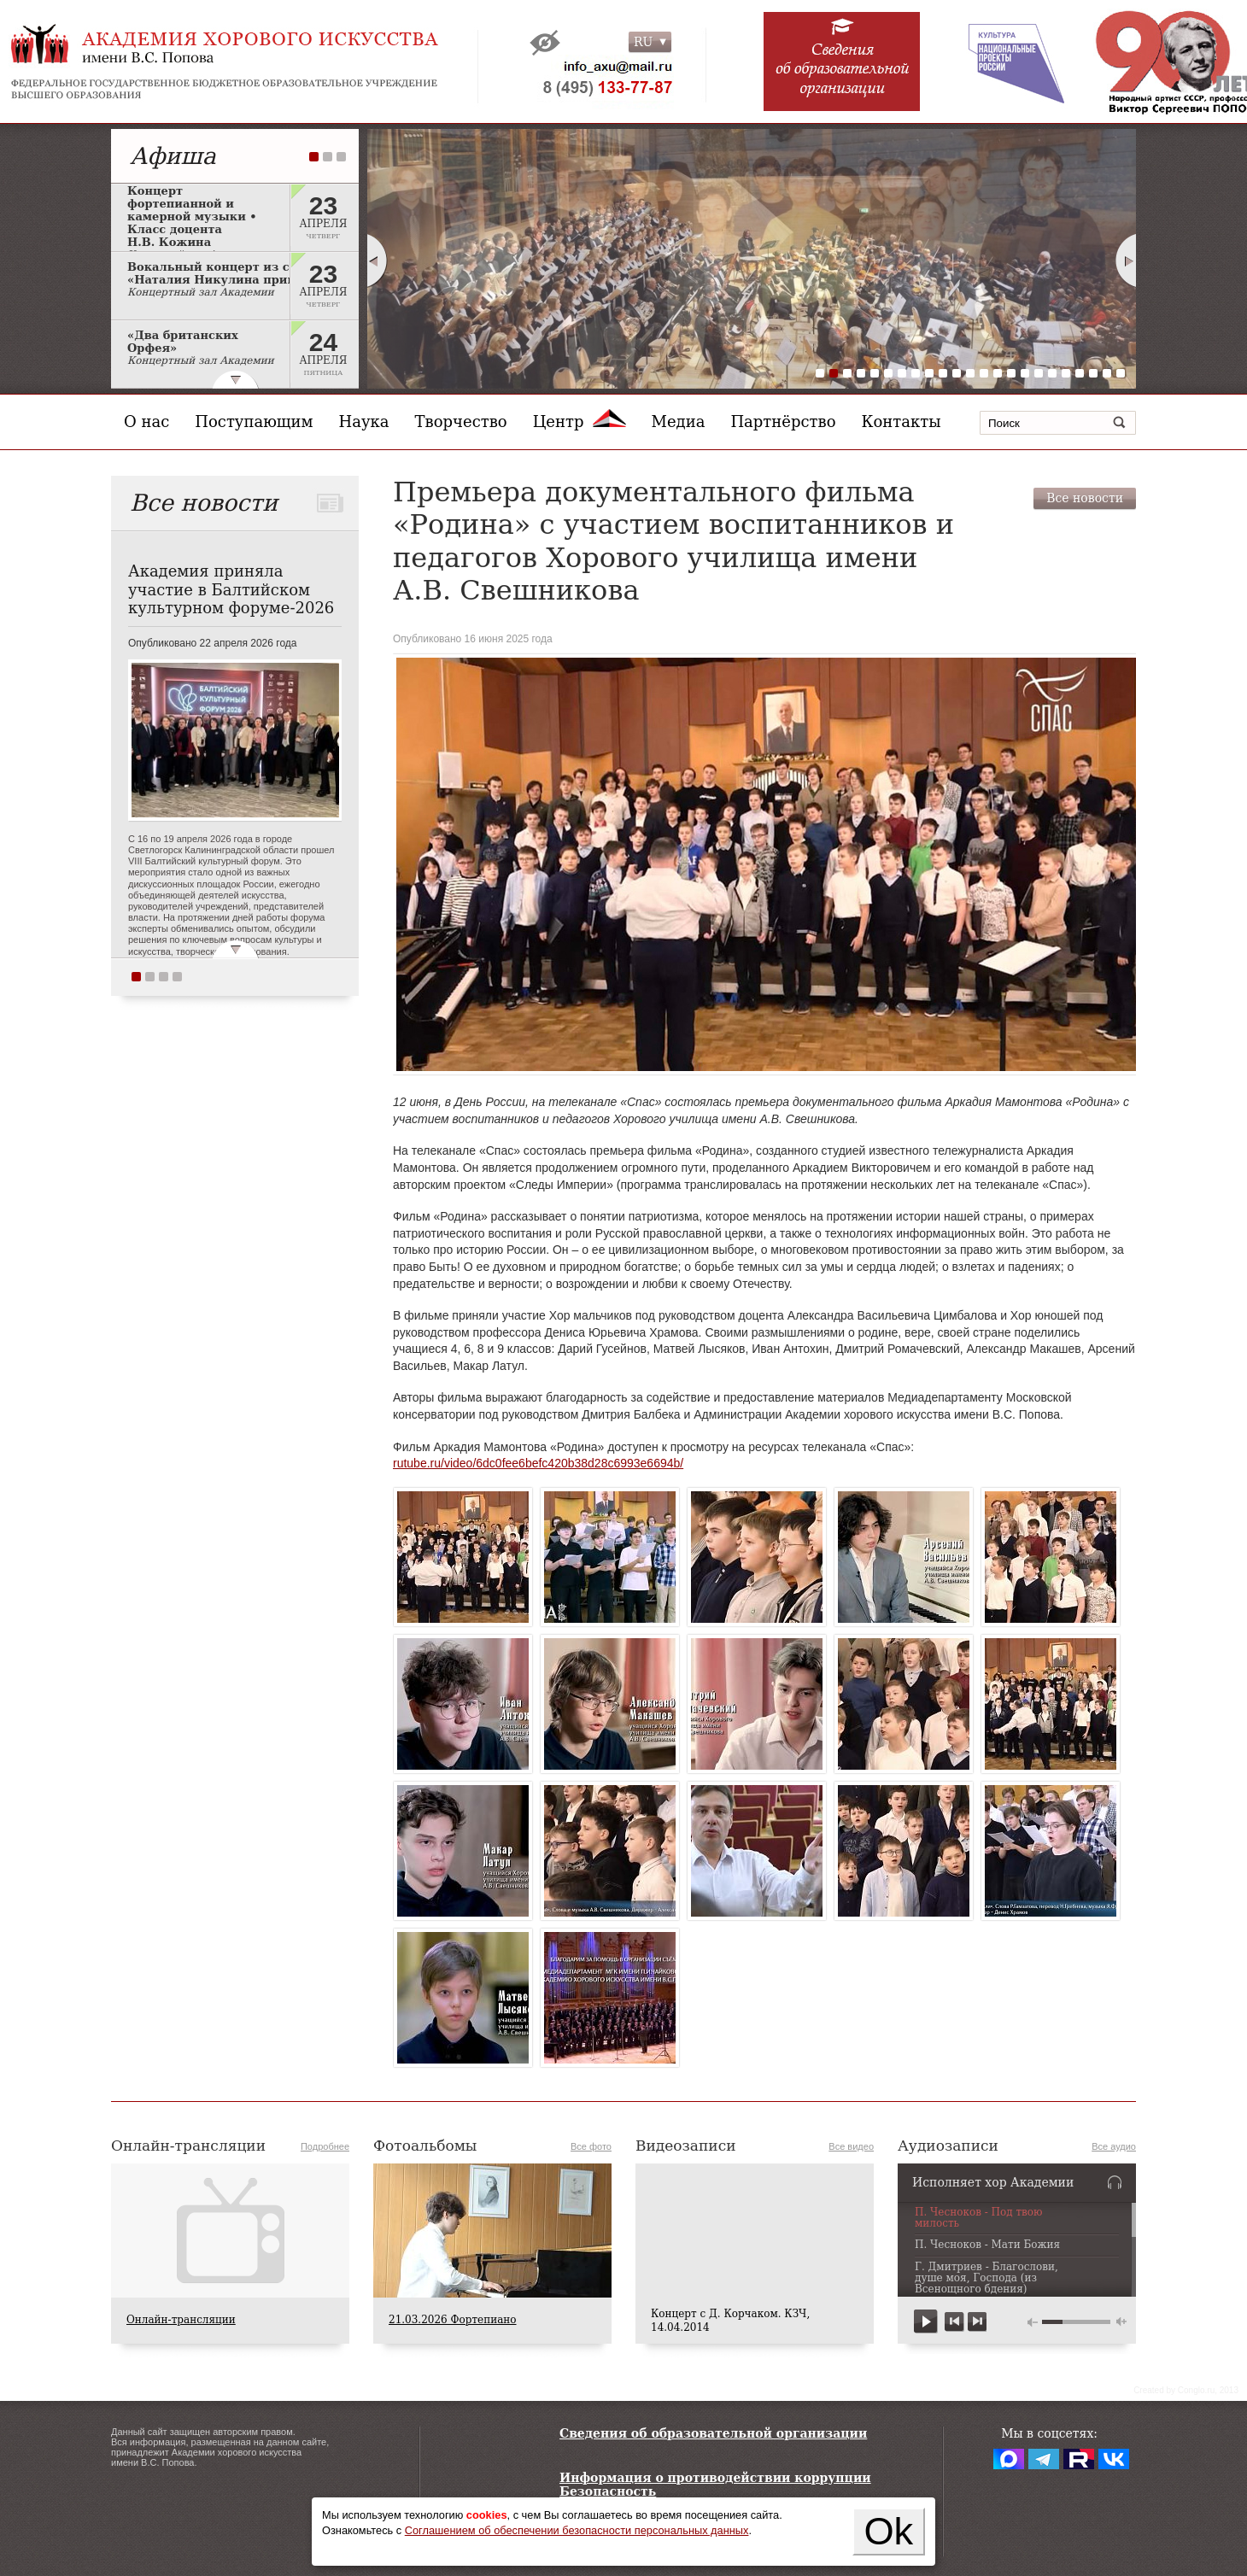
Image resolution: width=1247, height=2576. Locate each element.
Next (1127, 260)
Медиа (678, 421)
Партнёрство (782, 421)
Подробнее (325, 2146)
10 (943, 373)
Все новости (1084, 498)
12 (970, 373)
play (926, 2322)
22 (1107, 373)
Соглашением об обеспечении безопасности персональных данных (577, 2530)
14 (997, 373)
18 (1052, 373)
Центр (579, 421)
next (976, 2322)
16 (1025, 373)
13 (984, 373)
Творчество (461, 421)
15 (1011, 373)
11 (956, 373)
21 (1093, 373)
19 (1066, 373)
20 (1079, 373)
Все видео (851, 2146)
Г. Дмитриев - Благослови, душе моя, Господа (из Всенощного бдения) (986, 2278)
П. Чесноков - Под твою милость (979, 2218)
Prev (377, 260)
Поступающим (254, 421)
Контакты (901, 421)
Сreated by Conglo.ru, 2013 (1185, 2390)
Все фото (591, 2146)
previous (954, 2322)
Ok (888, 2531)
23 (1120, 373)
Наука (364, 421)
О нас (146, 421)
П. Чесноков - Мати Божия (987, 2245)
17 (1038, 373)
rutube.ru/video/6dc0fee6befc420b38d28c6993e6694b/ (538, 1463)
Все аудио (1114, 2146)
